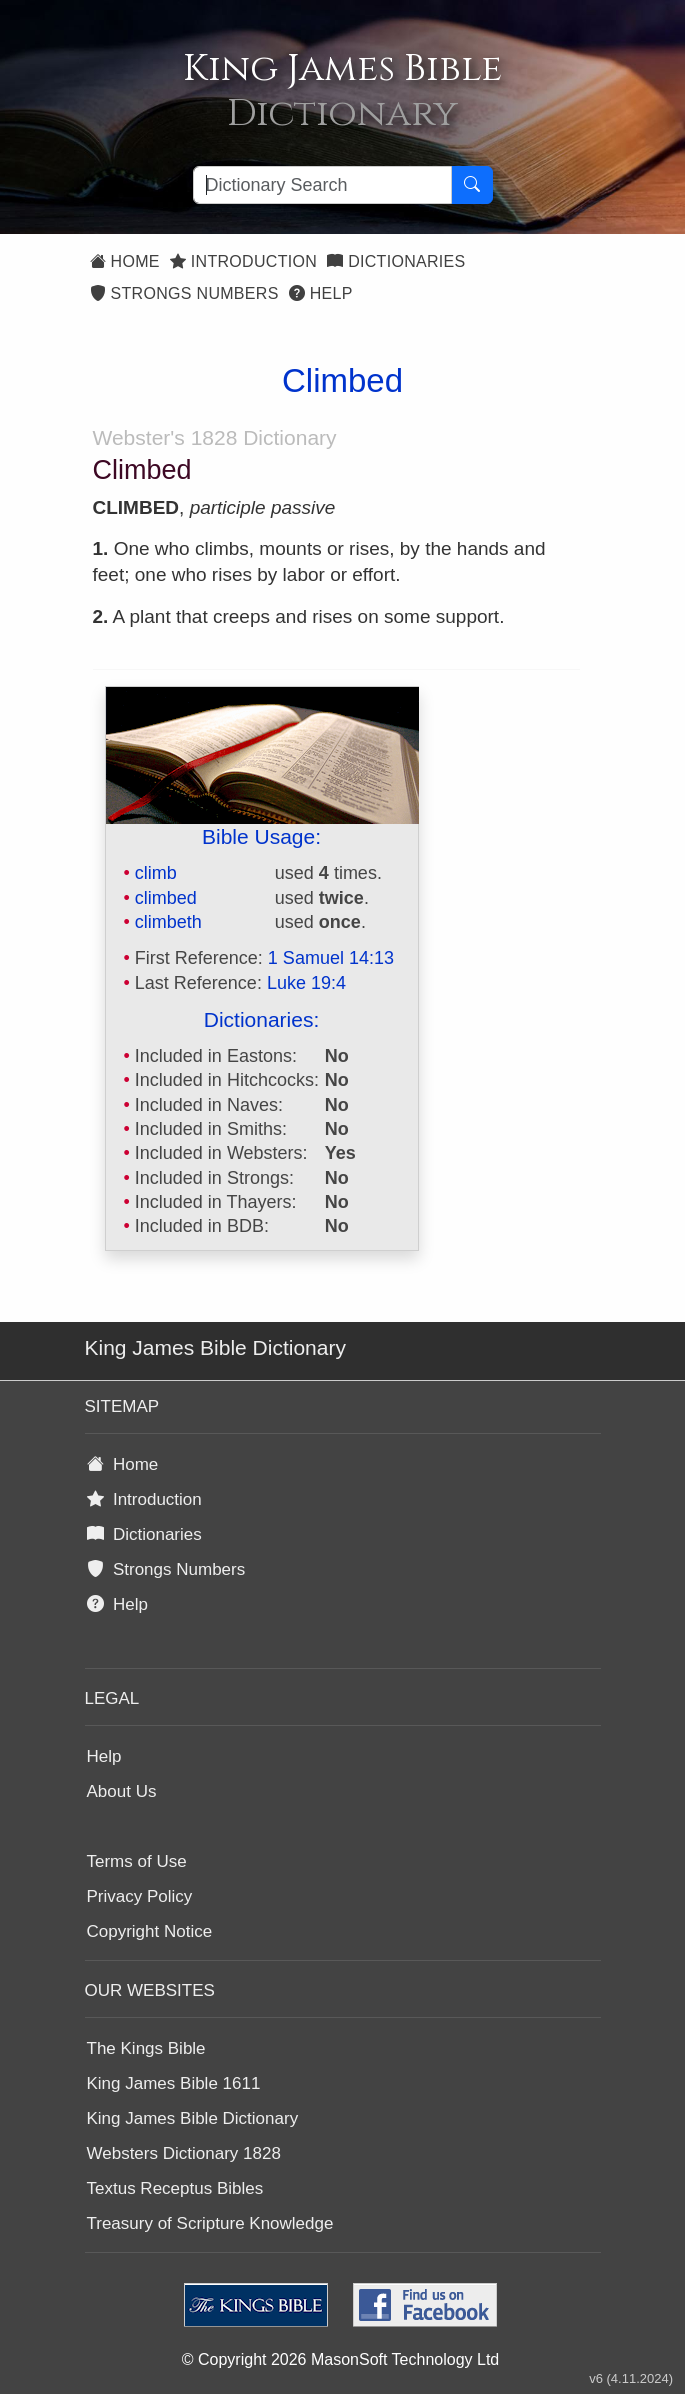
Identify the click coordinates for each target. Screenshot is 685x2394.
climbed (166, 898)
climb (156, 873)
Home (125, 261)
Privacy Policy (140, 1896)
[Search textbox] (322, 185)
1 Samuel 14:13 (331, 958)
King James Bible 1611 (174, 2083)
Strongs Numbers (184, 293)
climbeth (168, 922)
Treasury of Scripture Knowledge (210, 2223)
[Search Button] (472, 185)
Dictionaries (396, 261)
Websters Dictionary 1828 (184, 2153)
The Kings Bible (146, 2048)
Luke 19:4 (306, 983)
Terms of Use (137, 1861)
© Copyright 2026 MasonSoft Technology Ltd (340, 2359)
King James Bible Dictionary (193, 2118)
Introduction (243, 261)
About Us (122, 1791)
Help (321, 293)
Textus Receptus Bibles (175, 2188)
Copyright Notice (150, 1931)
